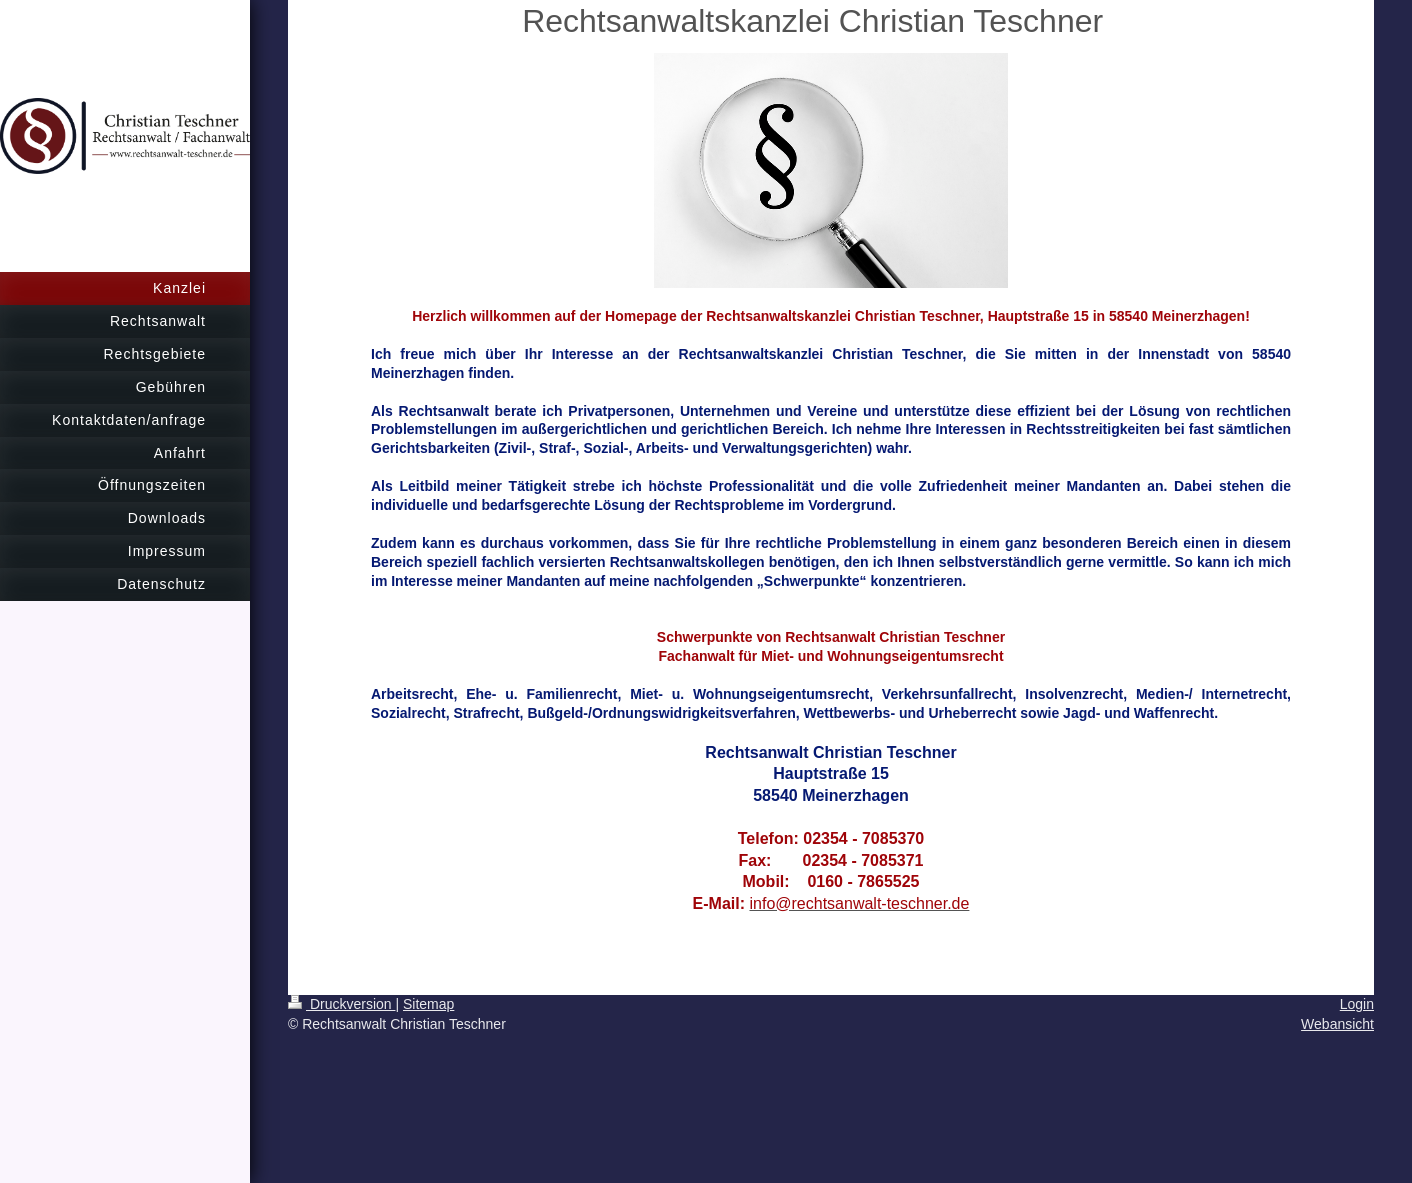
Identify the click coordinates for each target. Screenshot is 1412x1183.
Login (1357, 1004)
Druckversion (341, 1004)
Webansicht (1337, 1024)
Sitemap (428, 1004)
